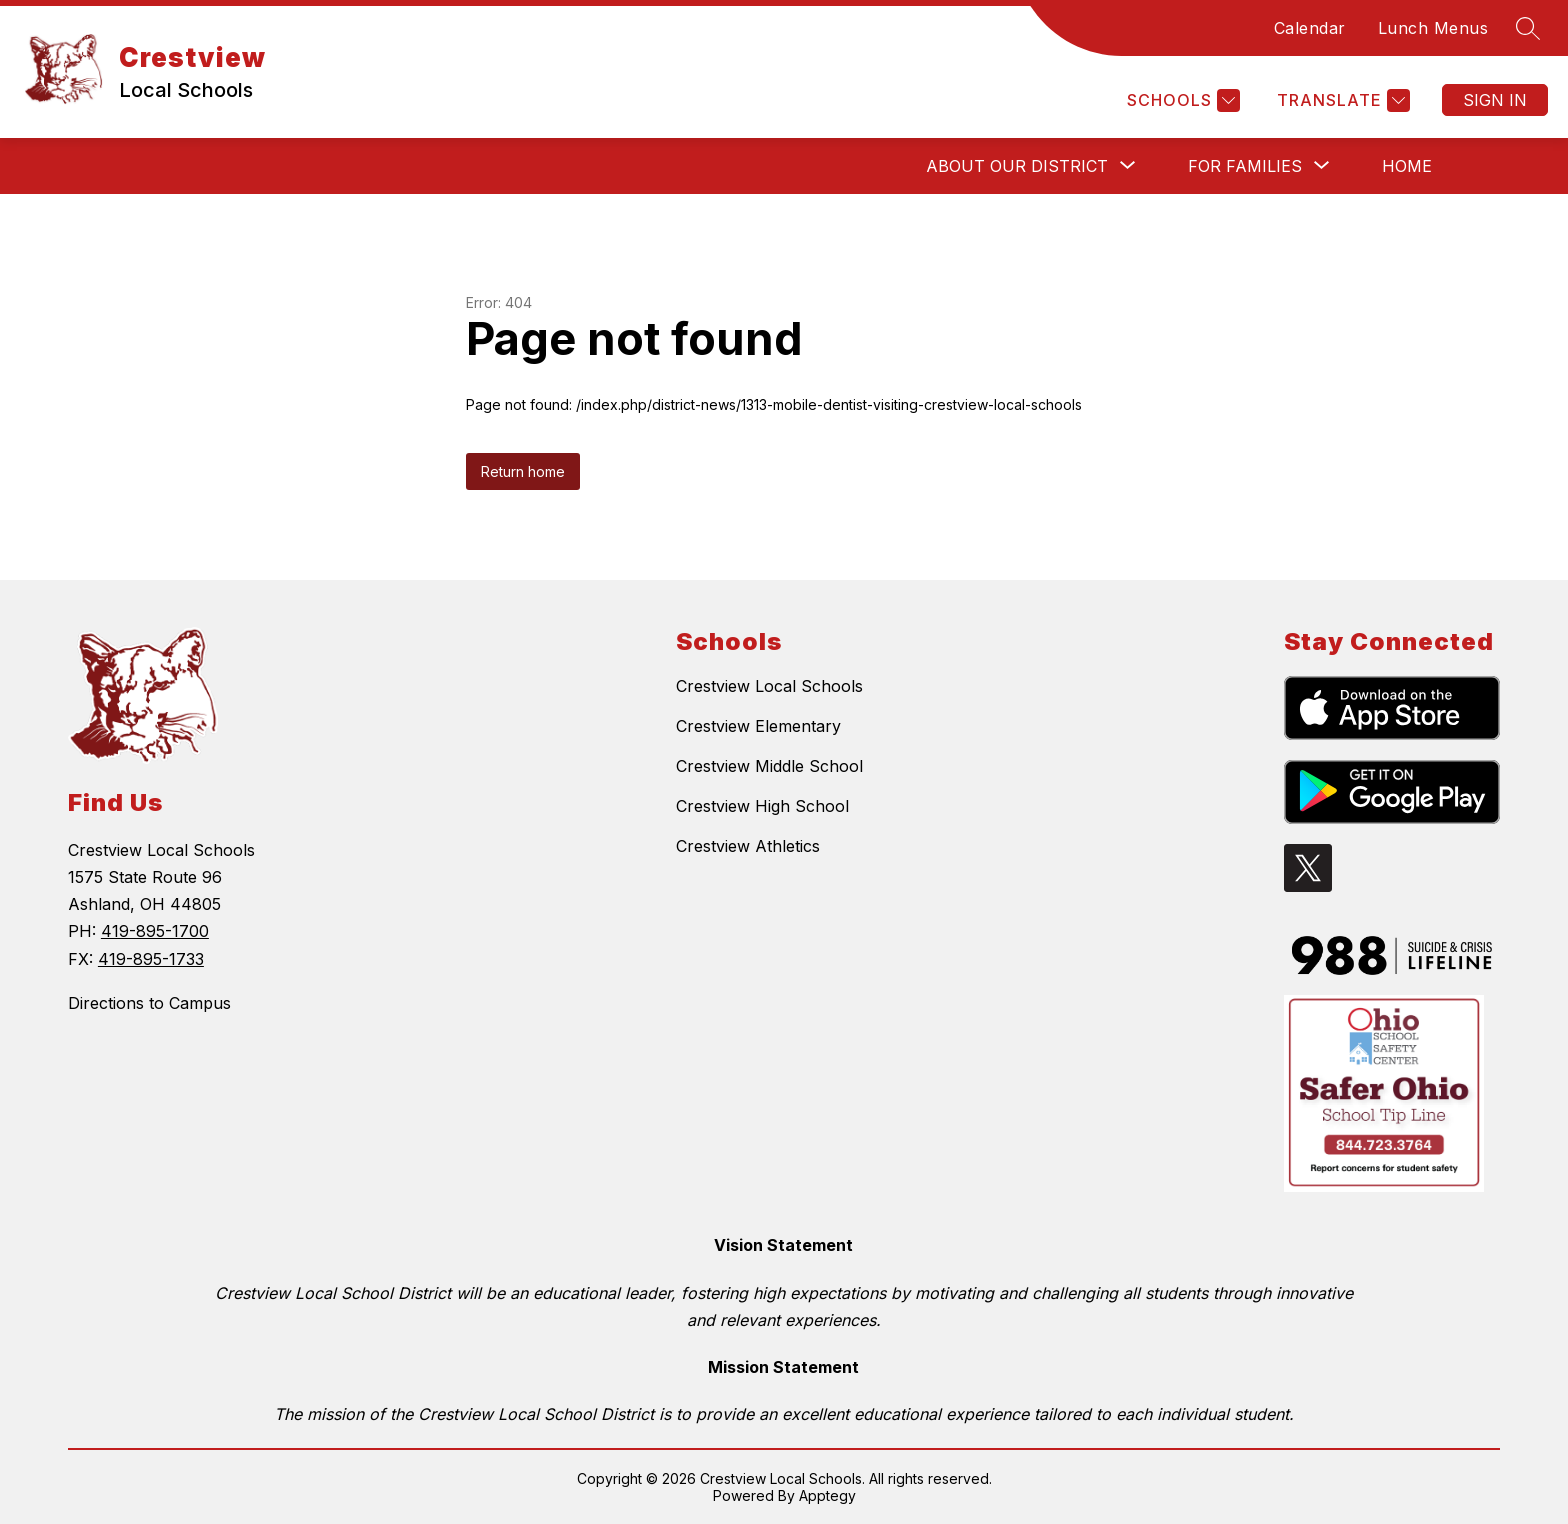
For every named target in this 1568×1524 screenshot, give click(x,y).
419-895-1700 (155, 931)
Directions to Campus (149, 1003)
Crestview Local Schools (769, 686)
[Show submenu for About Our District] (1017, 166)
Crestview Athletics (748, 846)
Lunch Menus (1433, 28)
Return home (523, 471)
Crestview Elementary (758, 726)
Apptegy (827, 1495)
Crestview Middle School (769, 766)
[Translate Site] (1341, 100)
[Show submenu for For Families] (1245, 166)
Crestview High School (762, 806)
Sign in (1495, 100)
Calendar (1310, 28)
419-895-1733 (151, 959)
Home (1407, 166)
